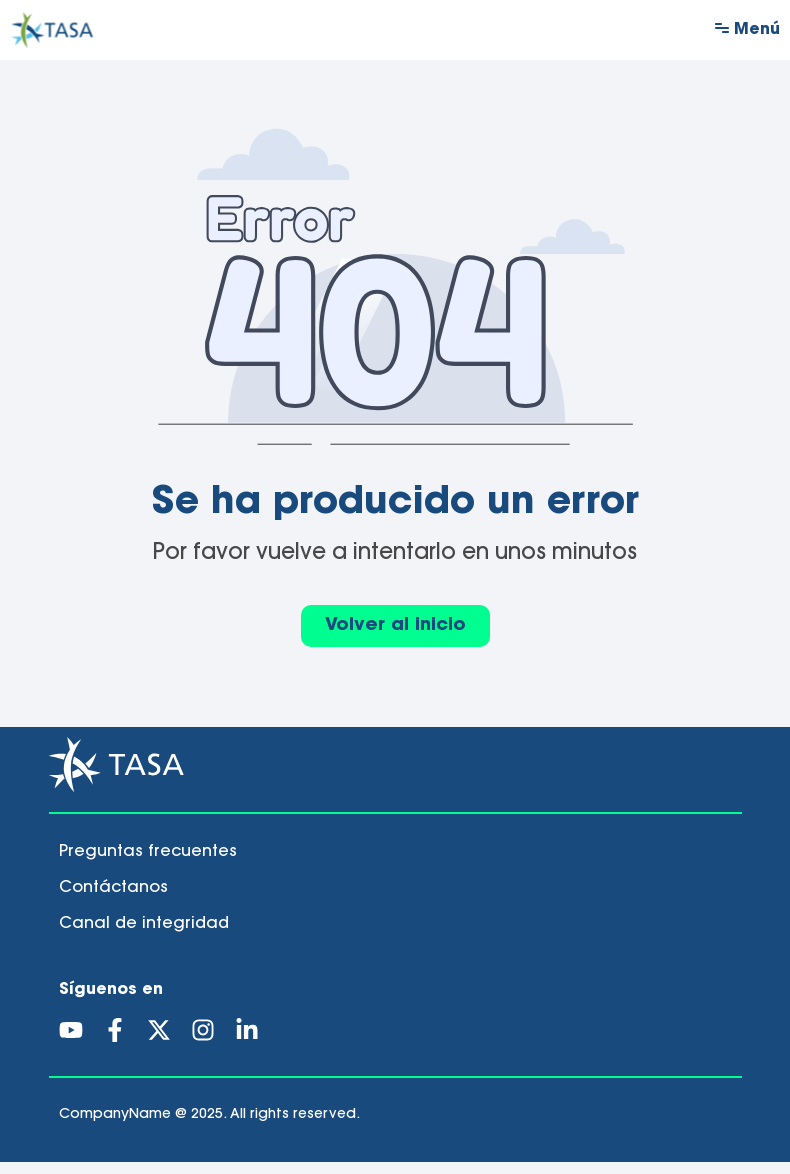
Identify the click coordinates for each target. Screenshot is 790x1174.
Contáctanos (113, 900)
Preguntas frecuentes (148, 864)
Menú (757, 30)
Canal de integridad (144, 936)
